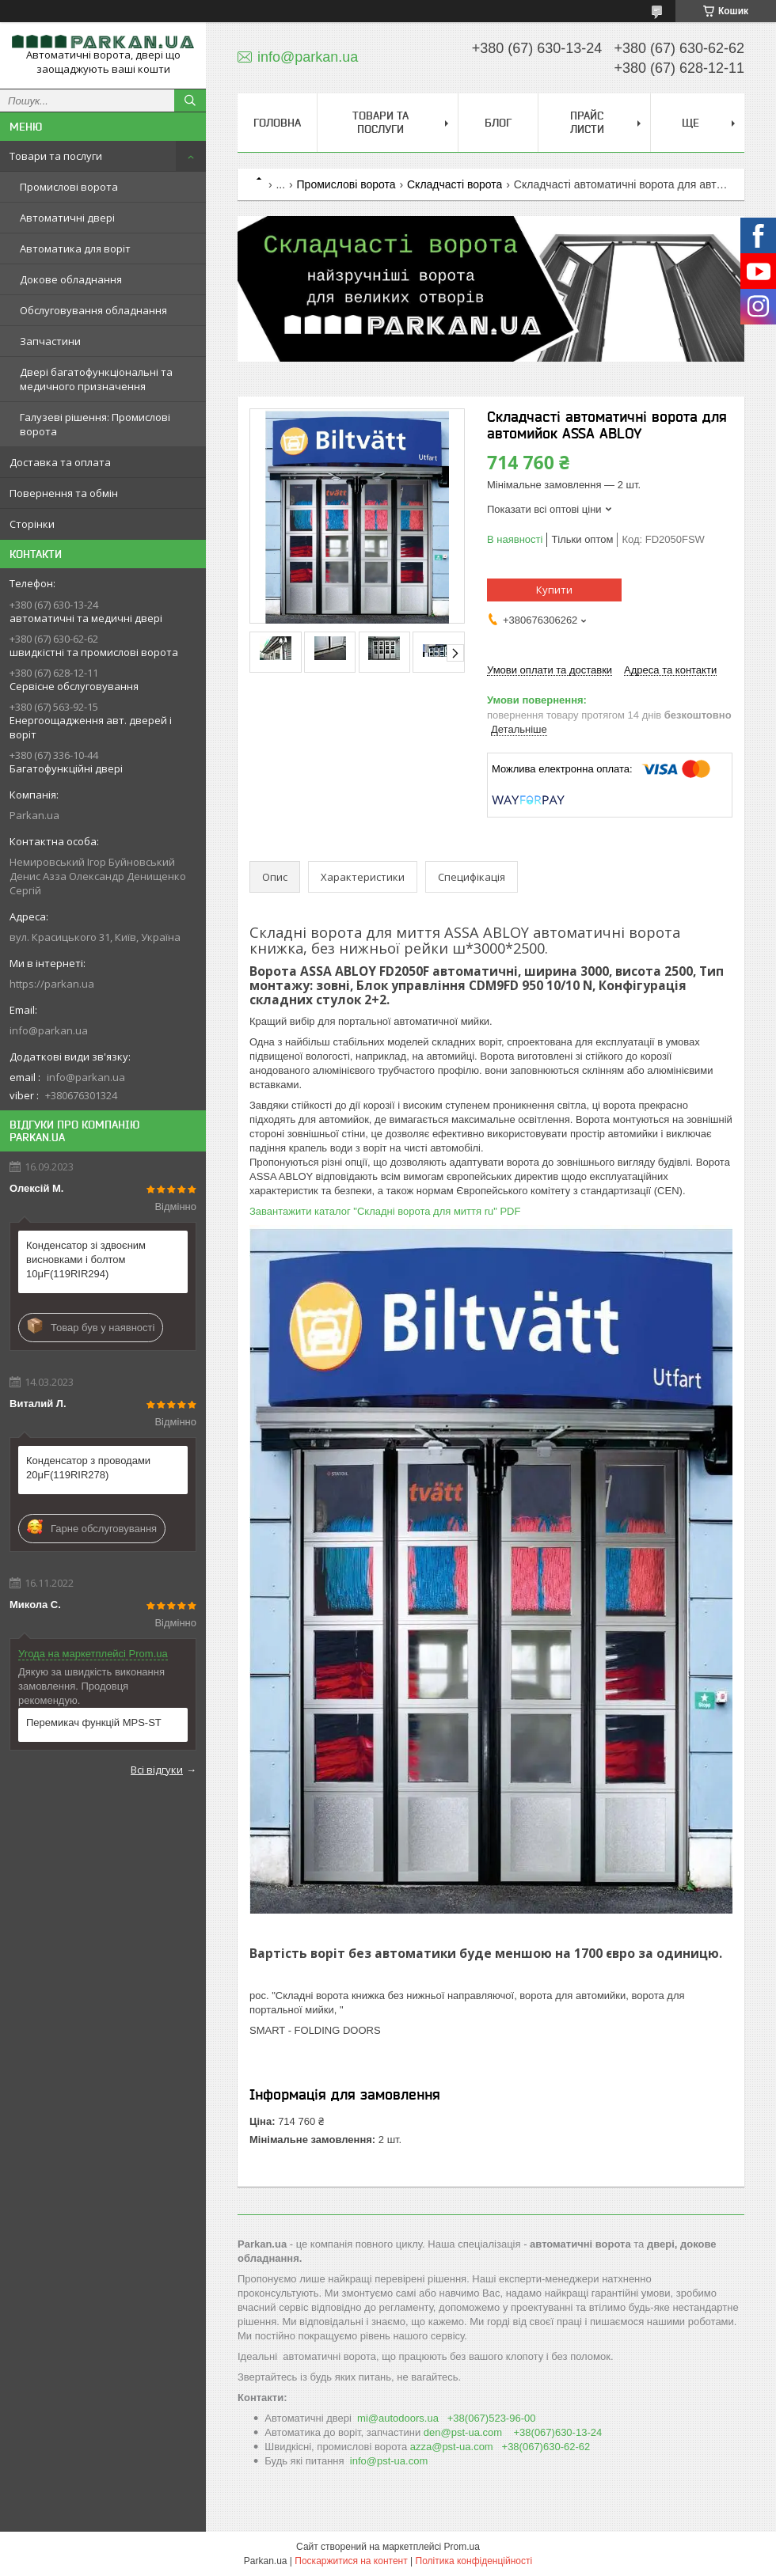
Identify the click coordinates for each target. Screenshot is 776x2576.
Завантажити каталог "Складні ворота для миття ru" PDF (384, 1211)
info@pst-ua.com (389, 2461)
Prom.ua (462, 2546)
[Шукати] (190, 100)
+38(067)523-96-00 (491, 2418)
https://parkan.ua (52, 984)
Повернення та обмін (64, 493)
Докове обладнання (71, 279)
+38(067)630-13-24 (558, 2432)
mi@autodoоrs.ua (398, 2418)
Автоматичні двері (67, 218)
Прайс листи (587, 122)
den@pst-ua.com (463, 2432)
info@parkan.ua (49, 1030)
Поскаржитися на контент (351, 2561)
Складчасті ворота (454, 184)
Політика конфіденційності (474, 2561)
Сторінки (32, 524)
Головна (277, 122)
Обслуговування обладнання (93, 310)
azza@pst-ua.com (451, 2447)
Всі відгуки (157, 1769)
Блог (498, 122)
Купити (554, 589)
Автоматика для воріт (75, 248)
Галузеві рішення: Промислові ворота (95, 424)
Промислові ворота (69, 187)
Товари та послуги (56, 156)
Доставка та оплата (60, 462)
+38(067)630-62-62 (546, 2447)
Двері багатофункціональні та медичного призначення (96, 379)
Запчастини (50, 341)
